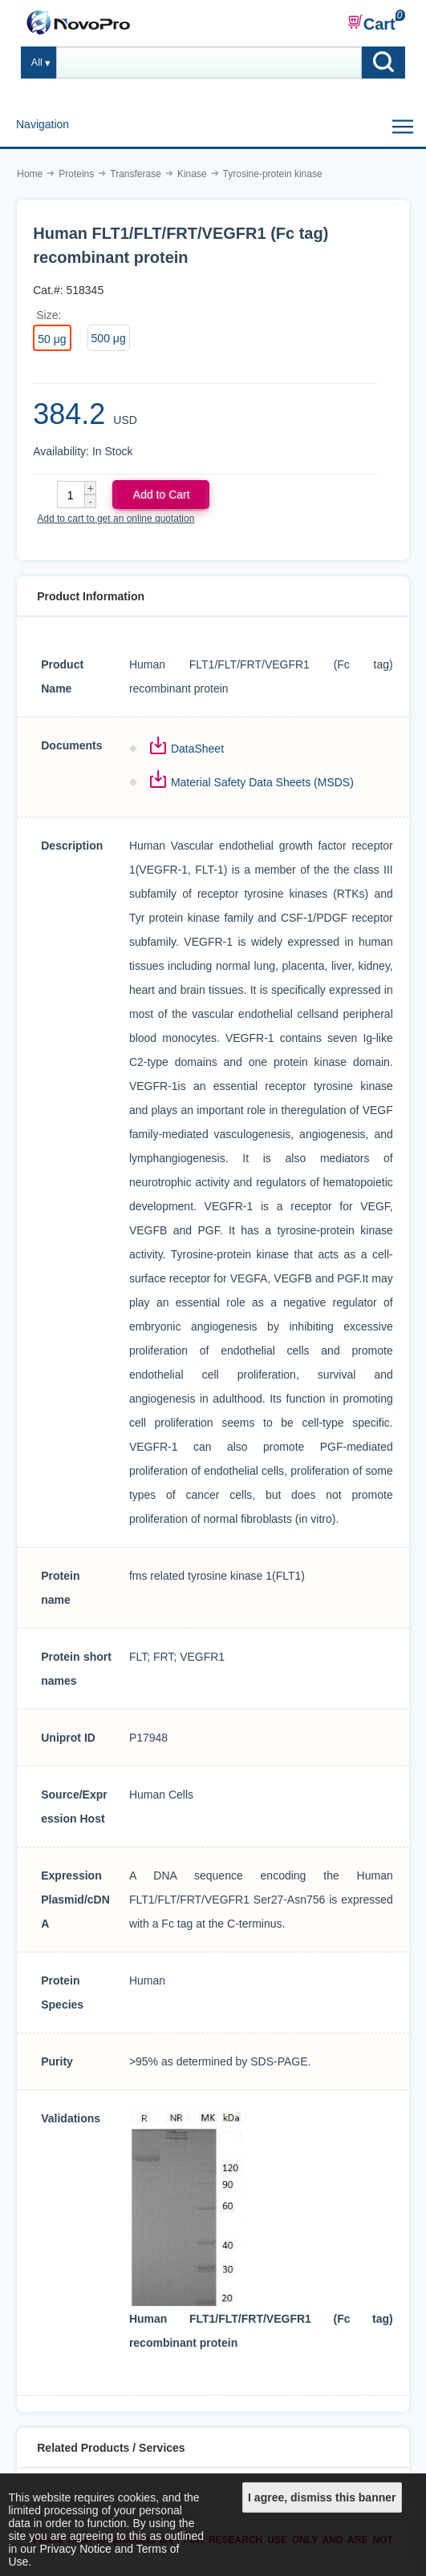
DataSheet (197, 748)
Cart (371, 23)
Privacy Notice (75, 2548)
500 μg (108, 338)
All (37, 62)
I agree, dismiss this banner (322, 2497)
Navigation (42, 124)
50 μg (52, 339)
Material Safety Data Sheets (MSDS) (262, 782)
